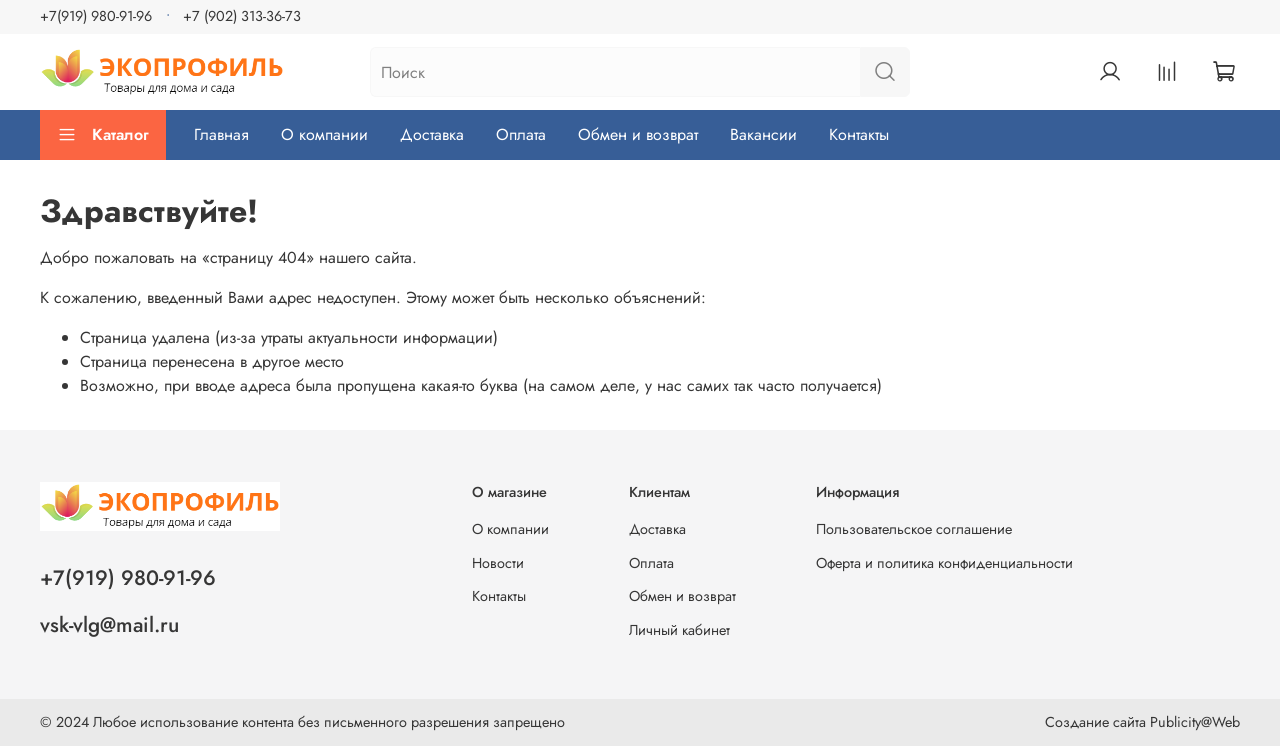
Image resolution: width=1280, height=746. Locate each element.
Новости (498, 563)
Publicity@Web (1195, 722)
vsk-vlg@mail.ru (109, 625)
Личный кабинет (679, 630)
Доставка (432, 134)
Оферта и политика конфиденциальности (944, 563)
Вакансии (763, 134)
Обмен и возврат (638, 134)
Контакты (859, 134)
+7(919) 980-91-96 (96, 16)
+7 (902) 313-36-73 (242, 16)
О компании (324, 134)
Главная (221, 134)
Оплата (521, 134)
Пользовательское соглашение (914, 529)
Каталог (103, 134)
